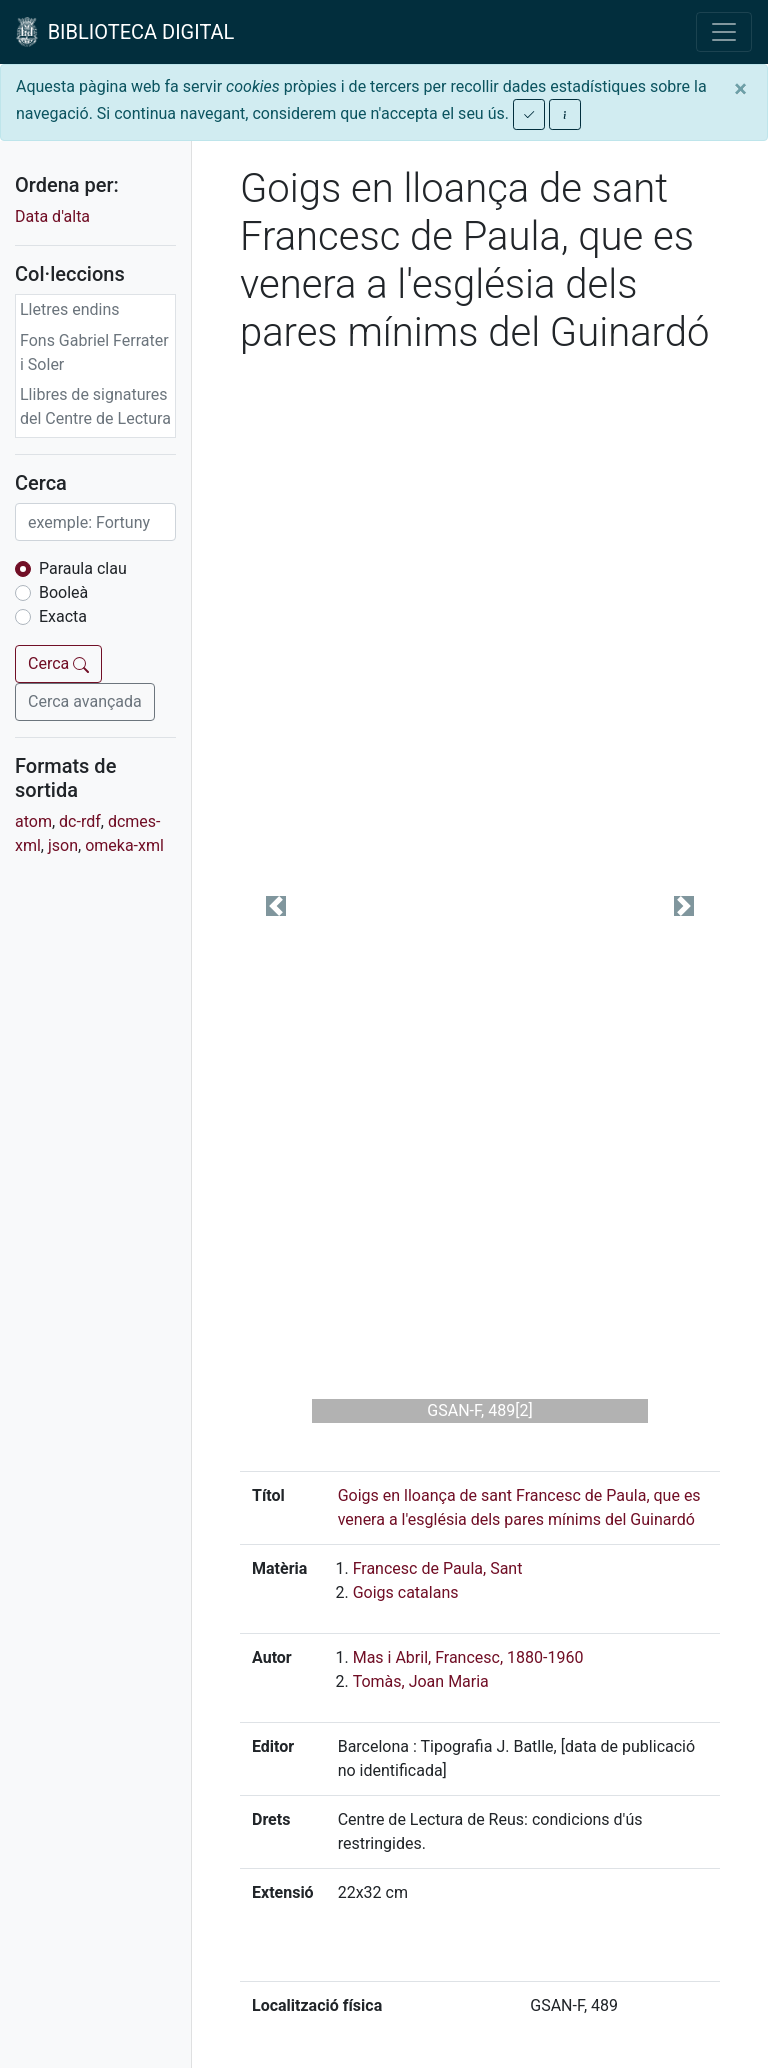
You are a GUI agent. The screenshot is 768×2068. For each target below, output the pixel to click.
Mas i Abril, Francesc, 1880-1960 (468, 1657)
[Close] (740, 89)
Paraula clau (83, 568)
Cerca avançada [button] (85, 701)
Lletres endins (70, 309)
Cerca (58, 663)
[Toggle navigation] (724, 32)
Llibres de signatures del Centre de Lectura (95, 406)
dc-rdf (80, 821)
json (63, 845)
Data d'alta (52, 216)
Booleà (63, 592)
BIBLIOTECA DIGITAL (125, 32)
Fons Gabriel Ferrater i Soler (94, 352)
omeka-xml (124, 845)
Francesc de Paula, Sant (438, 1568)
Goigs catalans (406, 1592)
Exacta (63, 616)
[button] (276, 906)
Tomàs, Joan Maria (421, 1681)
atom (33, 821)
